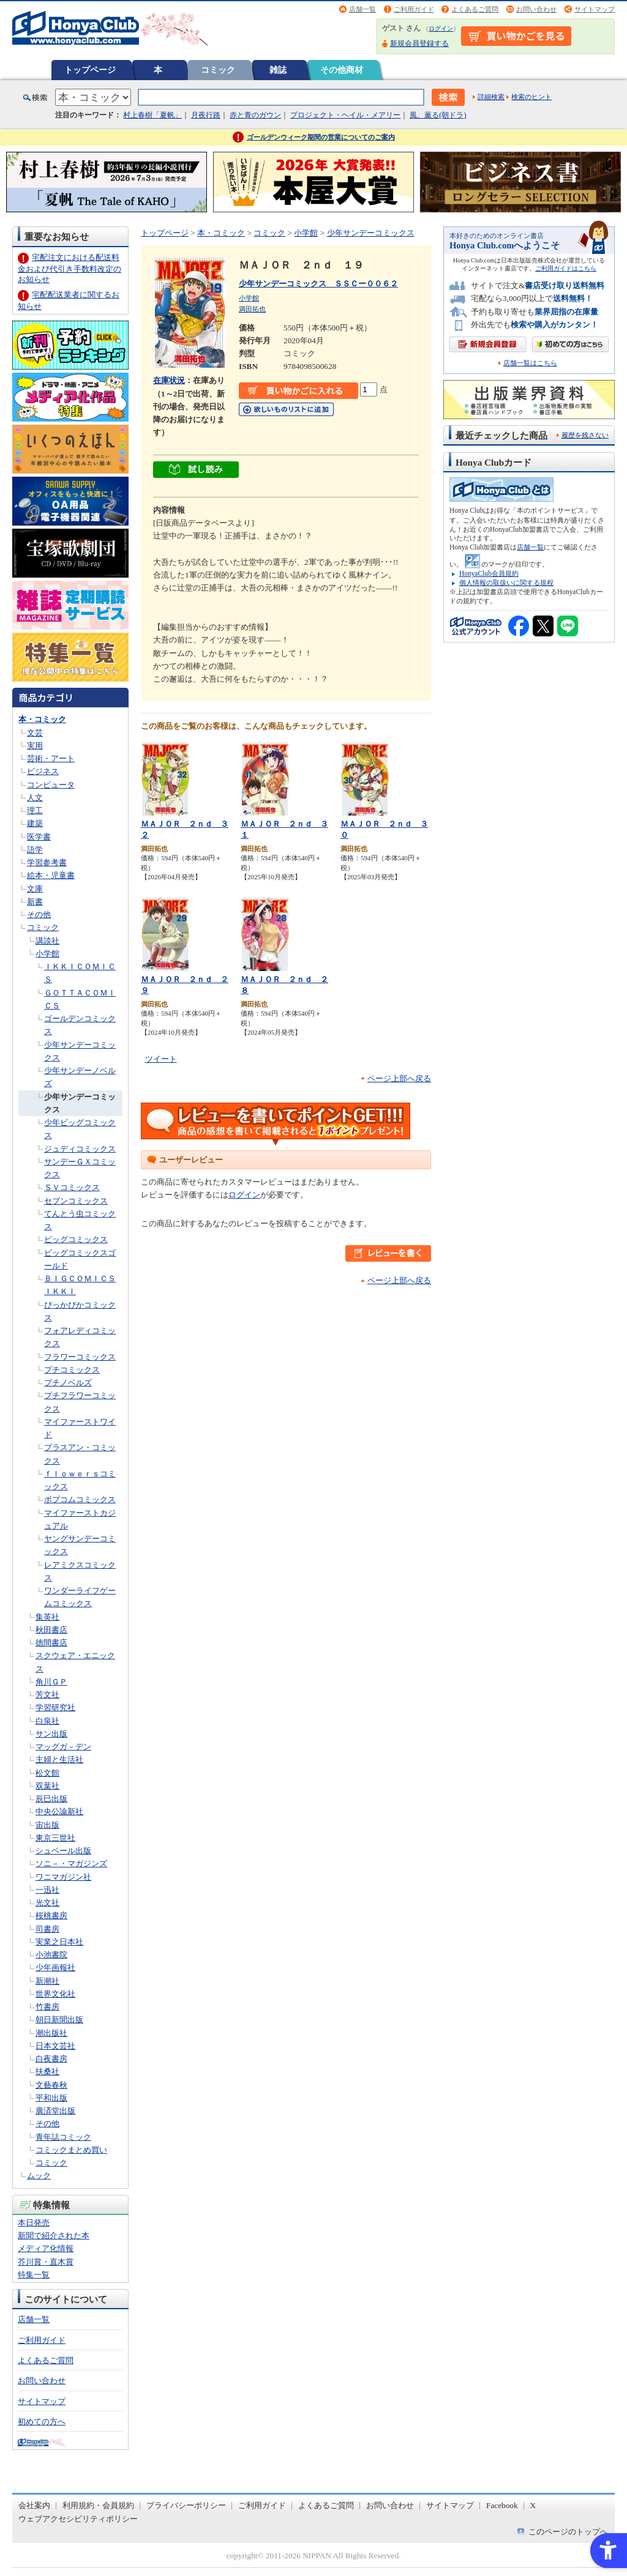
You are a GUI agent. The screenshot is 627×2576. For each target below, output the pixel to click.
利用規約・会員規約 (98, 2505)
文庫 (35, 888)
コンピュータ (51, 784)
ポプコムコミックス (80, 1499)
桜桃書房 (51, 1915)
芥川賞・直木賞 (45, 2261)
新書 (35, 901)
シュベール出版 (63, 1850)
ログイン (441, 28)
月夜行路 (205, 115)
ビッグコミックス (76, 1239)
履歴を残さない (585, 435)
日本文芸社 (55, 2045)
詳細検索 (491, 96)
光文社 (47, 1902)
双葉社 (47, 1785)
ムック (39, 2175)
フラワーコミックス (80, 1356)
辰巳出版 (51, 1798)
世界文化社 (55, 1993)
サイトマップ (594, 9)
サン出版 (51, 1733)
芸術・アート (51, 758)
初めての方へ (42, 2421)
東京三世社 (55, 1837)
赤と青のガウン (255, 115)
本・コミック (42, 719)
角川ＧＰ (51, 1681)
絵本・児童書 (51, 875)
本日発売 (34, 2222)
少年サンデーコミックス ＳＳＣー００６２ (318, 283)
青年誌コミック (63, 2137)
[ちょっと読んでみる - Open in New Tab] (196, 470)
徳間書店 (51, 1642)
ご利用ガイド (414, 9)
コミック (218, 70)
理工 (35, 810)
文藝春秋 (51, 2085)
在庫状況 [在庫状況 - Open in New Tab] (169, 380)
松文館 (47, 1773)
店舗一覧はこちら (530, 363)
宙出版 (47, 1825)
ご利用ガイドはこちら (565, 268)
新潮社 (47, 1981)
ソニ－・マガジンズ (71, 1863)
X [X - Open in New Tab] (533, 2505)
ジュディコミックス (80, 1148)
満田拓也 (252, 309)
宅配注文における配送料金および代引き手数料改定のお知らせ (69, 268)
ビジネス (43, 771)
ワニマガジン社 (63, 1877)
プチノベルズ (68, 1382)
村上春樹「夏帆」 (152, 115)
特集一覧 (34, 2274)
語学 (35, 849)
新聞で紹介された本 (53, 2235)
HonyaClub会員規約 (489, 573)
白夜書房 (51, 2058)
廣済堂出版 (55, 2110)
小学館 (47, 953)
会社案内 (34, 2505)
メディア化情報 (45, 2248)
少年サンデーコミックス (371, 232)
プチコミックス (72, 1369)
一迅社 (47, 1889)
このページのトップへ (568, 2531)
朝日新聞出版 (59, 2019)
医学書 (39, 836)
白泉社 (47, 1720)
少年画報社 (55, 1967)
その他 (39, 914)
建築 (35, 823)
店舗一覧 (362, 9)
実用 (35, 745)
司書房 (47, 1929)
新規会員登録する (419, 43)
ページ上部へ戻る (399, 1078)
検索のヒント (531, 96)
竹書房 (47, 2006)
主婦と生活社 (59, 1759)
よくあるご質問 (474, 9)
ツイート (161, 1058)
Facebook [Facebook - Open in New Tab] (502, 2505)
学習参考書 (47, 862)
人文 (35, 797)
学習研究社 (55, 1707)
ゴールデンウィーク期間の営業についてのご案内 (321, 137)
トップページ (90, 70)
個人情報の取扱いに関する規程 (506, 582)
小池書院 (51, 1954)
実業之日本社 (59, 1941)
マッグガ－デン (63, 1746)
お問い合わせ (536, 9)
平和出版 (51, 2097)
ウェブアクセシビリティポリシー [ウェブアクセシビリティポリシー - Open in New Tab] (78, 2518)
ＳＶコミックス (72, 1187)
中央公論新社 (59, 1811)
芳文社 (47, 1694)
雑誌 (278, 70)
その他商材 (341, 70)
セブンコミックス (76, 1200)
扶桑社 (47, 2071)
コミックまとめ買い (71, 2149)
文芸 (35, 732)
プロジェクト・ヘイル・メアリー (345, 115)
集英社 (47, 1616)
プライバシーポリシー (186, 2505)
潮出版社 (51, 2033)
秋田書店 (51, 1629)
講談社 (47, 940)
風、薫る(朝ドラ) (438, 115)
